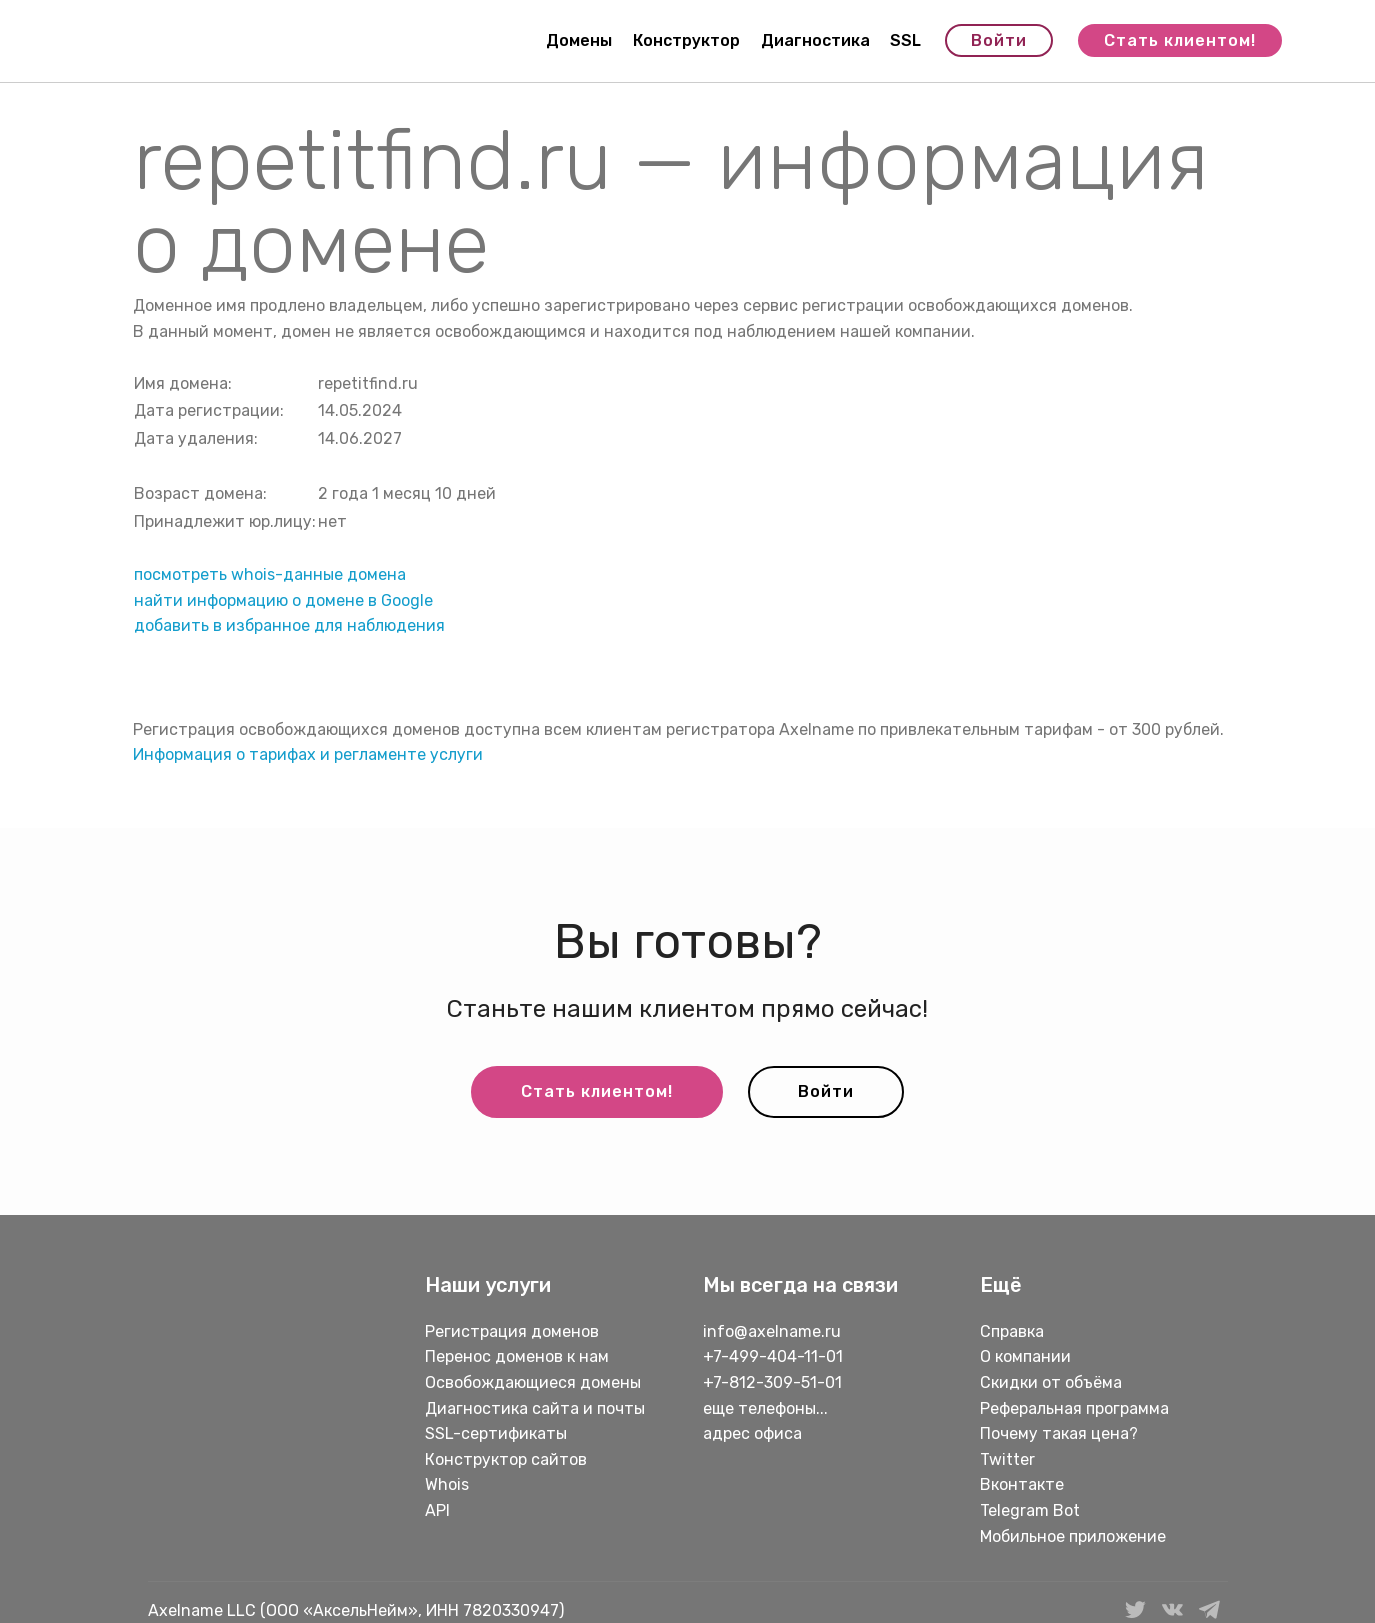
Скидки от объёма (1051, 1382)
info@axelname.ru (772, 1331)
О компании (1025, 1356)
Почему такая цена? (1059, 1433)
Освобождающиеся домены (533, 1382)
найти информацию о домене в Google (283, 600)
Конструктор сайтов (506, 1459)
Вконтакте (1022, 1484)
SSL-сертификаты (498, 1433)
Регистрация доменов (512, 1331)
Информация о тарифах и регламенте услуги (308, 754)
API (437, 1510)
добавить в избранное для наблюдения (289, 625)
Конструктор (686, 40)
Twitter (1007, 1459)
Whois (447, 1484)
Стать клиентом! (1180, 40)
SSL (905, 40)
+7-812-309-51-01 (772, 1382)
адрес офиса (752, 1433)
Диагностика (815, 40)
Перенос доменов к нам (517, 1356)
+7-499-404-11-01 (773, 1356)
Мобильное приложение (1073, 1536)
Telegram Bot (1030, 1510)
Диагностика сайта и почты (535, 1408)
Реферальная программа (1074, 1408)
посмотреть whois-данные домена (270, 574)
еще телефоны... (765, 1408)
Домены (579, 40)
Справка (1012, 1331)
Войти (999, 40)
